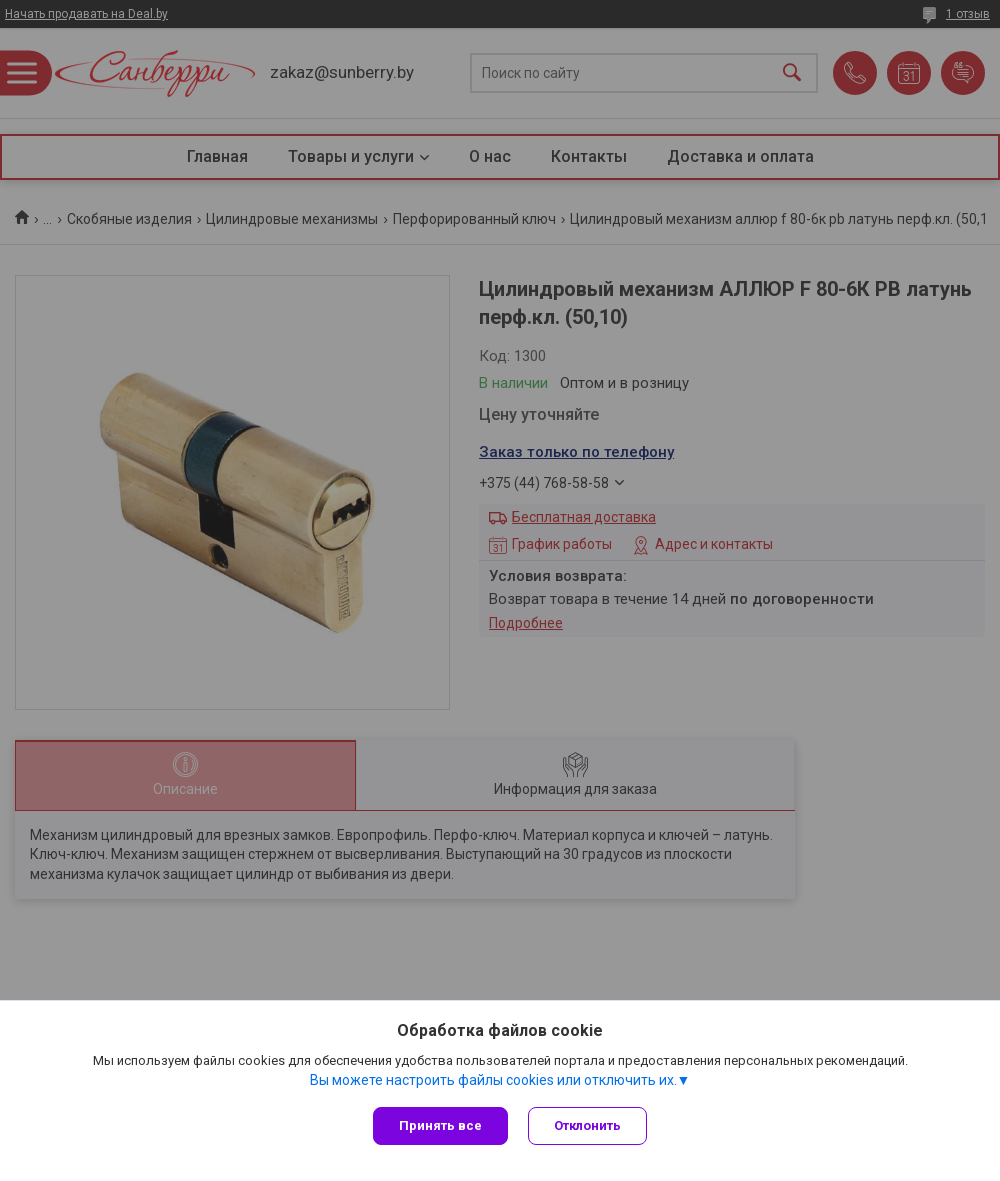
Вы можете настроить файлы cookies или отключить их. (493, 1080)
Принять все (440, 1125)
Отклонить (587, 1125)
